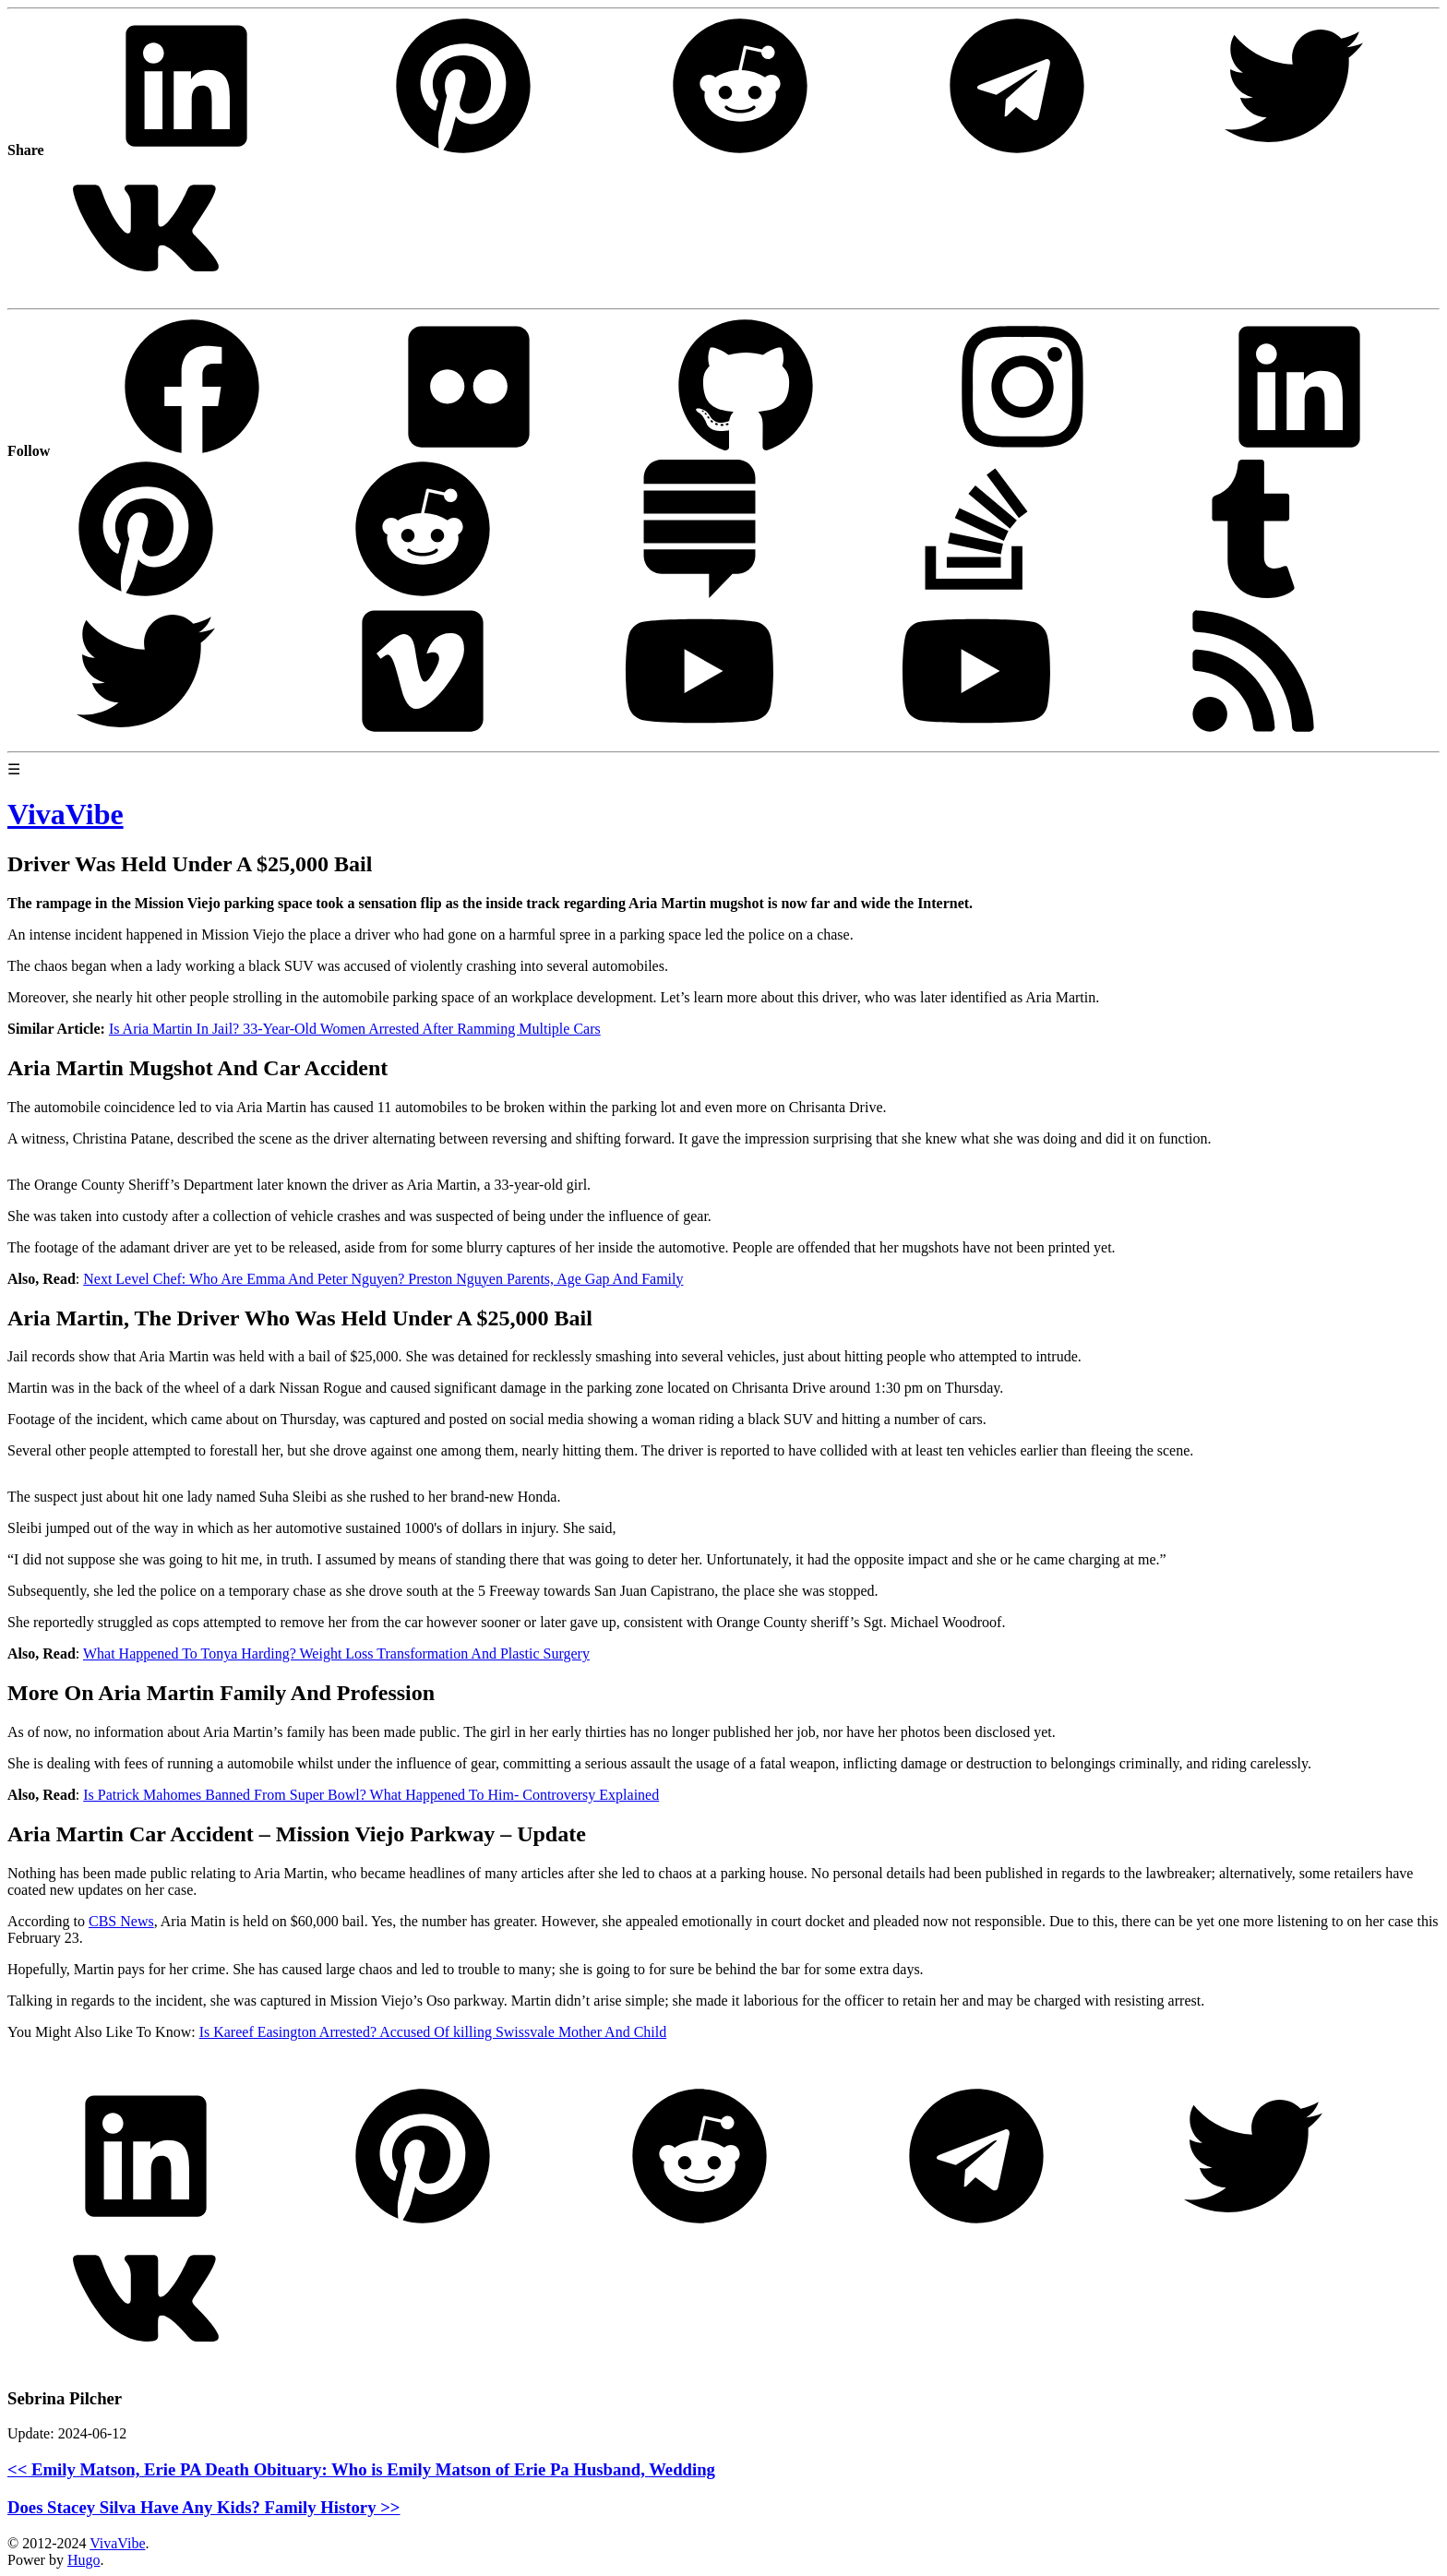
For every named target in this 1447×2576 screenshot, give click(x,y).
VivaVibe (117, 2543)
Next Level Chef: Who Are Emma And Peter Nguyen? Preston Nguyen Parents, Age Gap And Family (383, 1279)
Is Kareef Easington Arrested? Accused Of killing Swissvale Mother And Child (433, 2032)
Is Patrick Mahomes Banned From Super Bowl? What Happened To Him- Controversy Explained (371, 1795)
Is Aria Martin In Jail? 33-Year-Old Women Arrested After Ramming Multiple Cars (355, 1028)
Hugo (84, 2560)
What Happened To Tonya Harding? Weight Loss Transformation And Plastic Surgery (336, 1653)
